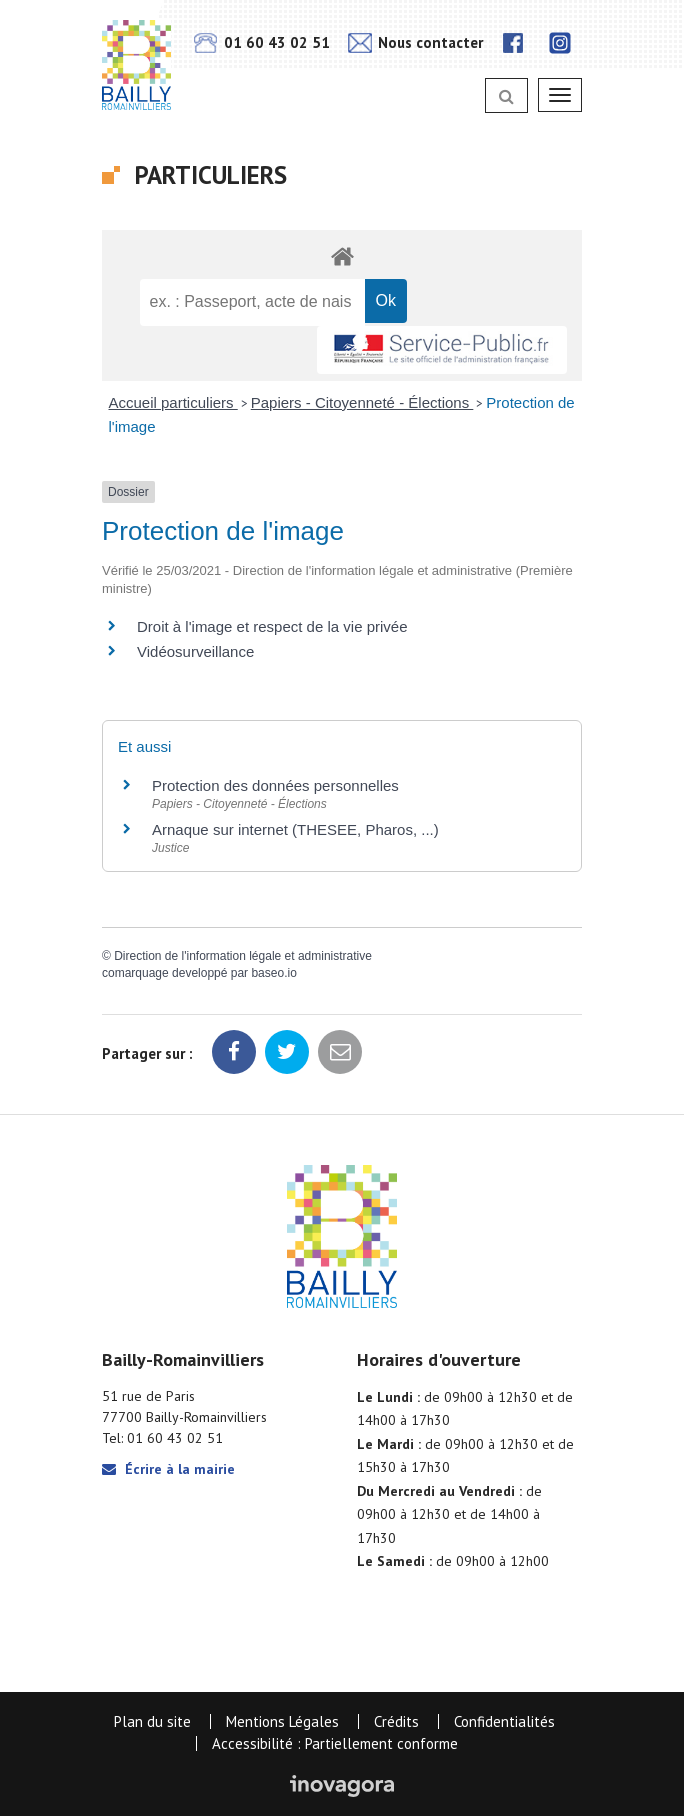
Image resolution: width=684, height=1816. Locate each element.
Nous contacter (415, 42)
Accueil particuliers (173, 402)
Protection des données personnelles (275, 785)
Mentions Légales (282, 1721)
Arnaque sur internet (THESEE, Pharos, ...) (295, 829)
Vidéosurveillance (195, 651)
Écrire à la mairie (168, 1469)
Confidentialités (504, 1721)
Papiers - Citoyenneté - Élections (362, 402)
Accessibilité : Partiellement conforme (335, 1743)
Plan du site (152, 1721)
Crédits (396, 1721)
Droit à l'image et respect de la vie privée (272, 626)
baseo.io (273, 973)
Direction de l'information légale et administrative (243, 956)
